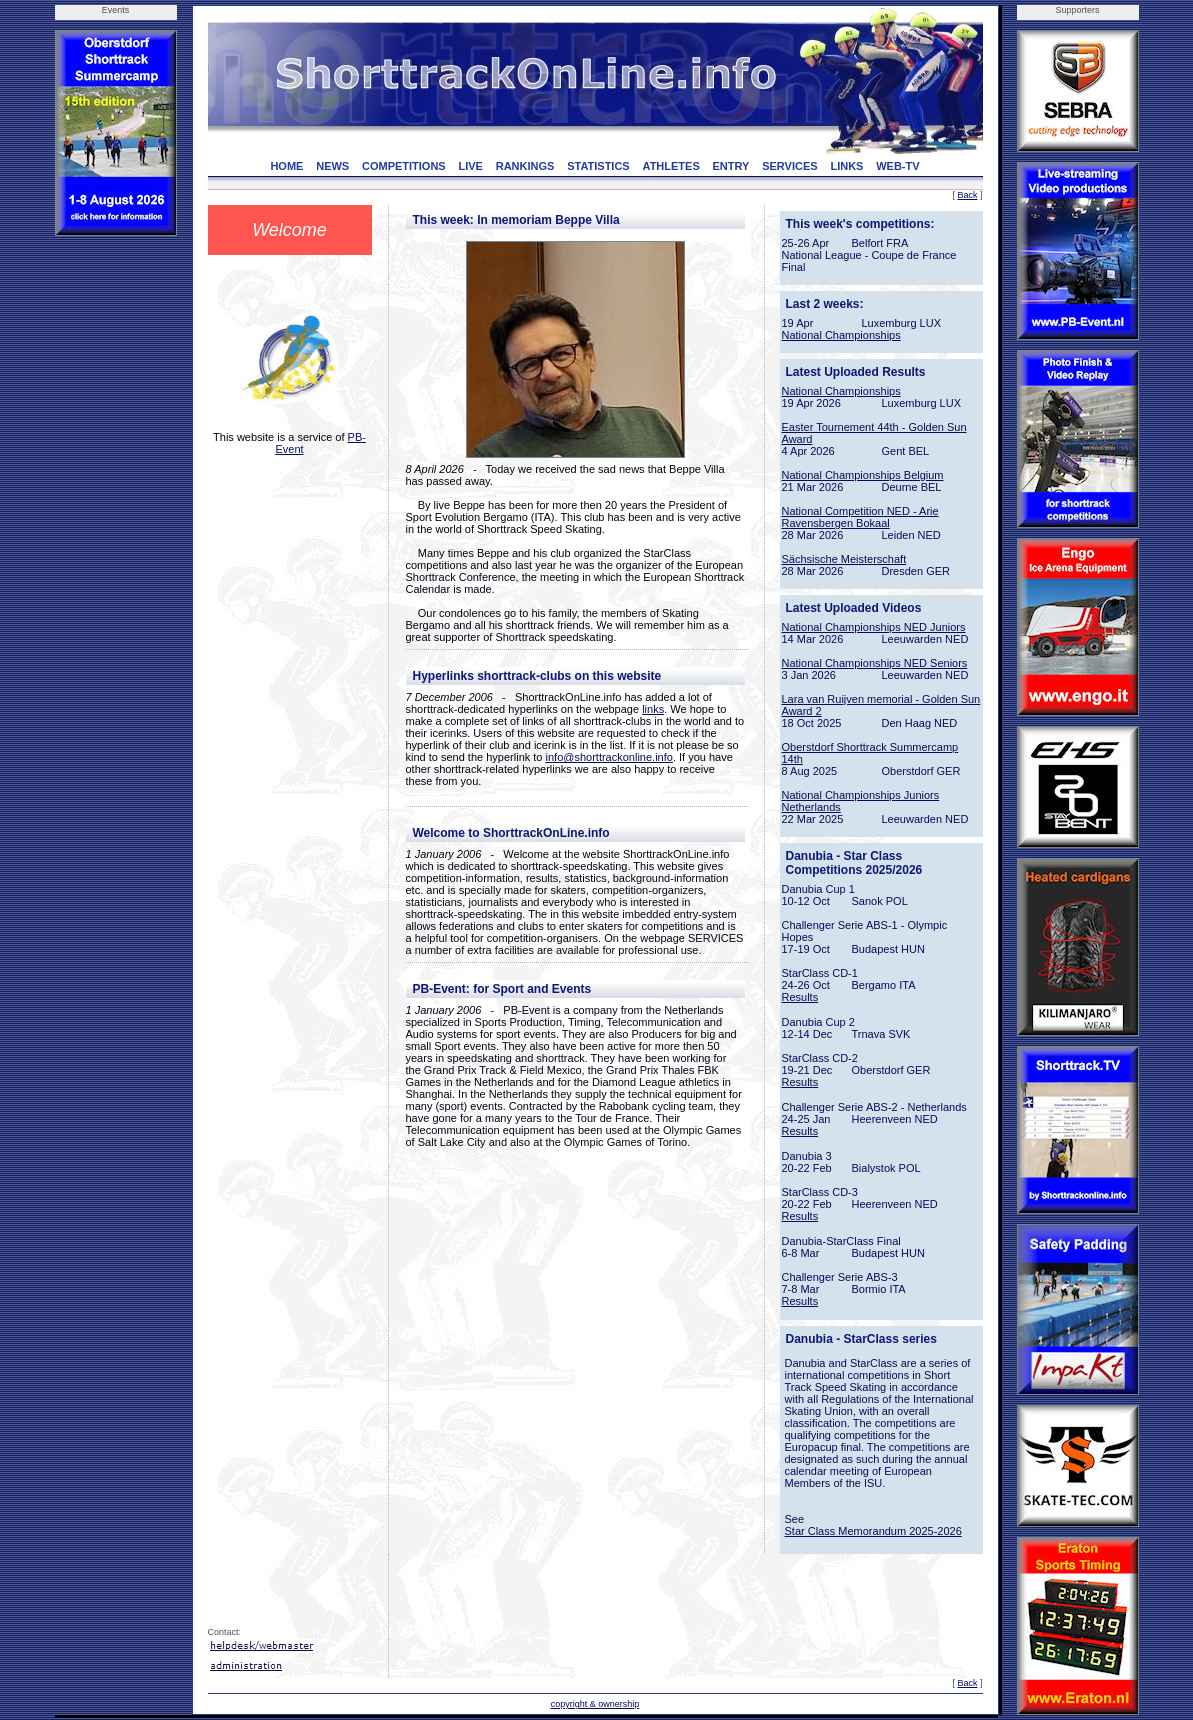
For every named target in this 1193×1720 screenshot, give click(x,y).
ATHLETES (671, 166)
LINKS (846, 166)
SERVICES (789, 166)
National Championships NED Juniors (874, 627)
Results (800, 997)
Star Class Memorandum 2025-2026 (873, 1531)
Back (967, 195)
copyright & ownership (595, 1704)
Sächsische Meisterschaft (844, 559)
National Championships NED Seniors (875, 663)
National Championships (841, 335)
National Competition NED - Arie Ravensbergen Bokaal (860, 517)
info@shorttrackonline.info (609, 757)
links (653, 709)
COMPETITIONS (404, 166)
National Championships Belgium (863, 475)
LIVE (470, 166)
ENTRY (731, 166)
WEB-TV (897, 166)
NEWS (332, 166)
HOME (286, 166)
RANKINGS (525, 166)
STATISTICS (598, 166)
